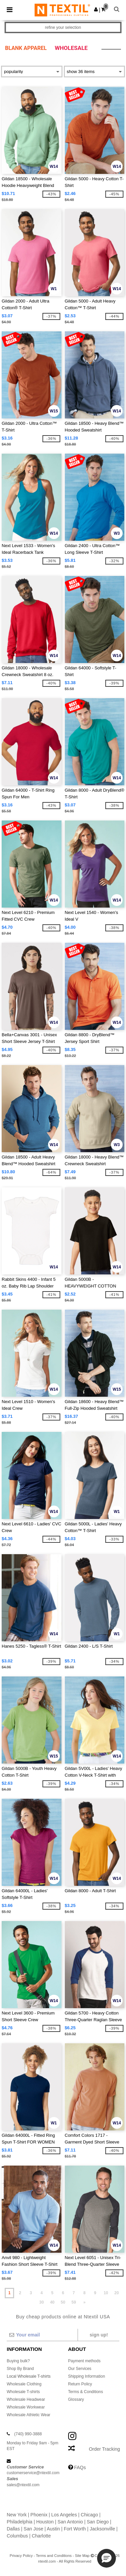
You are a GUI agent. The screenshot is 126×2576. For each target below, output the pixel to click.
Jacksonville (102, 2528)
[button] (96, 9)
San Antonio (70, 2521)
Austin (53, 2528)
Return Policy (80, 2384)
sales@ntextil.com (23, 2485)
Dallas (13, 2528)
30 (41, 2302)
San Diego (98, 2521)
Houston (45, 2521)
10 (105, 2293)
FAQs (80, 2467)
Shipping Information (86, 2376)
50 (63, 2302)
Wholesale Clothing (24, 2384)
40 (52, 2302)
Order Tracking (104, 2449)
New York (17, 2514)
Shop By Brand (20, 2368)
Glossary (76, 2399)
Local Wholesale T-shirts (29, 2376)
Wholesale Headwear (26, 2399)
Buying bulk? (18, 2361)
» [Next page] (84, 2302)
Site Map (82, 2556)
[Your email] (42, 2335)
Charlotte (41, 2535)
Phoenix (39, 2514)
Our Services (79, 2368)
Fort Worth (75, 2528)
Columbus (17, 2535)
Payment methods (84, 2361)
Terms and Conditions (54, 2556)
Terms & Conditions (85, 2391)
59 (74, 2302)
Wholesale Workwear (26, 2407)
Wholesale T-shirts (23, 2391)
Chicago (89, 2514)
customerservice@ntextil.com (33, 2472)
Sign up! (99, 2334)
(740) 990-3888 (28, 2434)
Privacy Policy (21, 2556)
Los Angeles (64, 2514)
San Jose (33, 2528)
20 (116, 2293)
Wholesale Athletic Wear (28, 2415)
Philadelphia (19, 2521)
